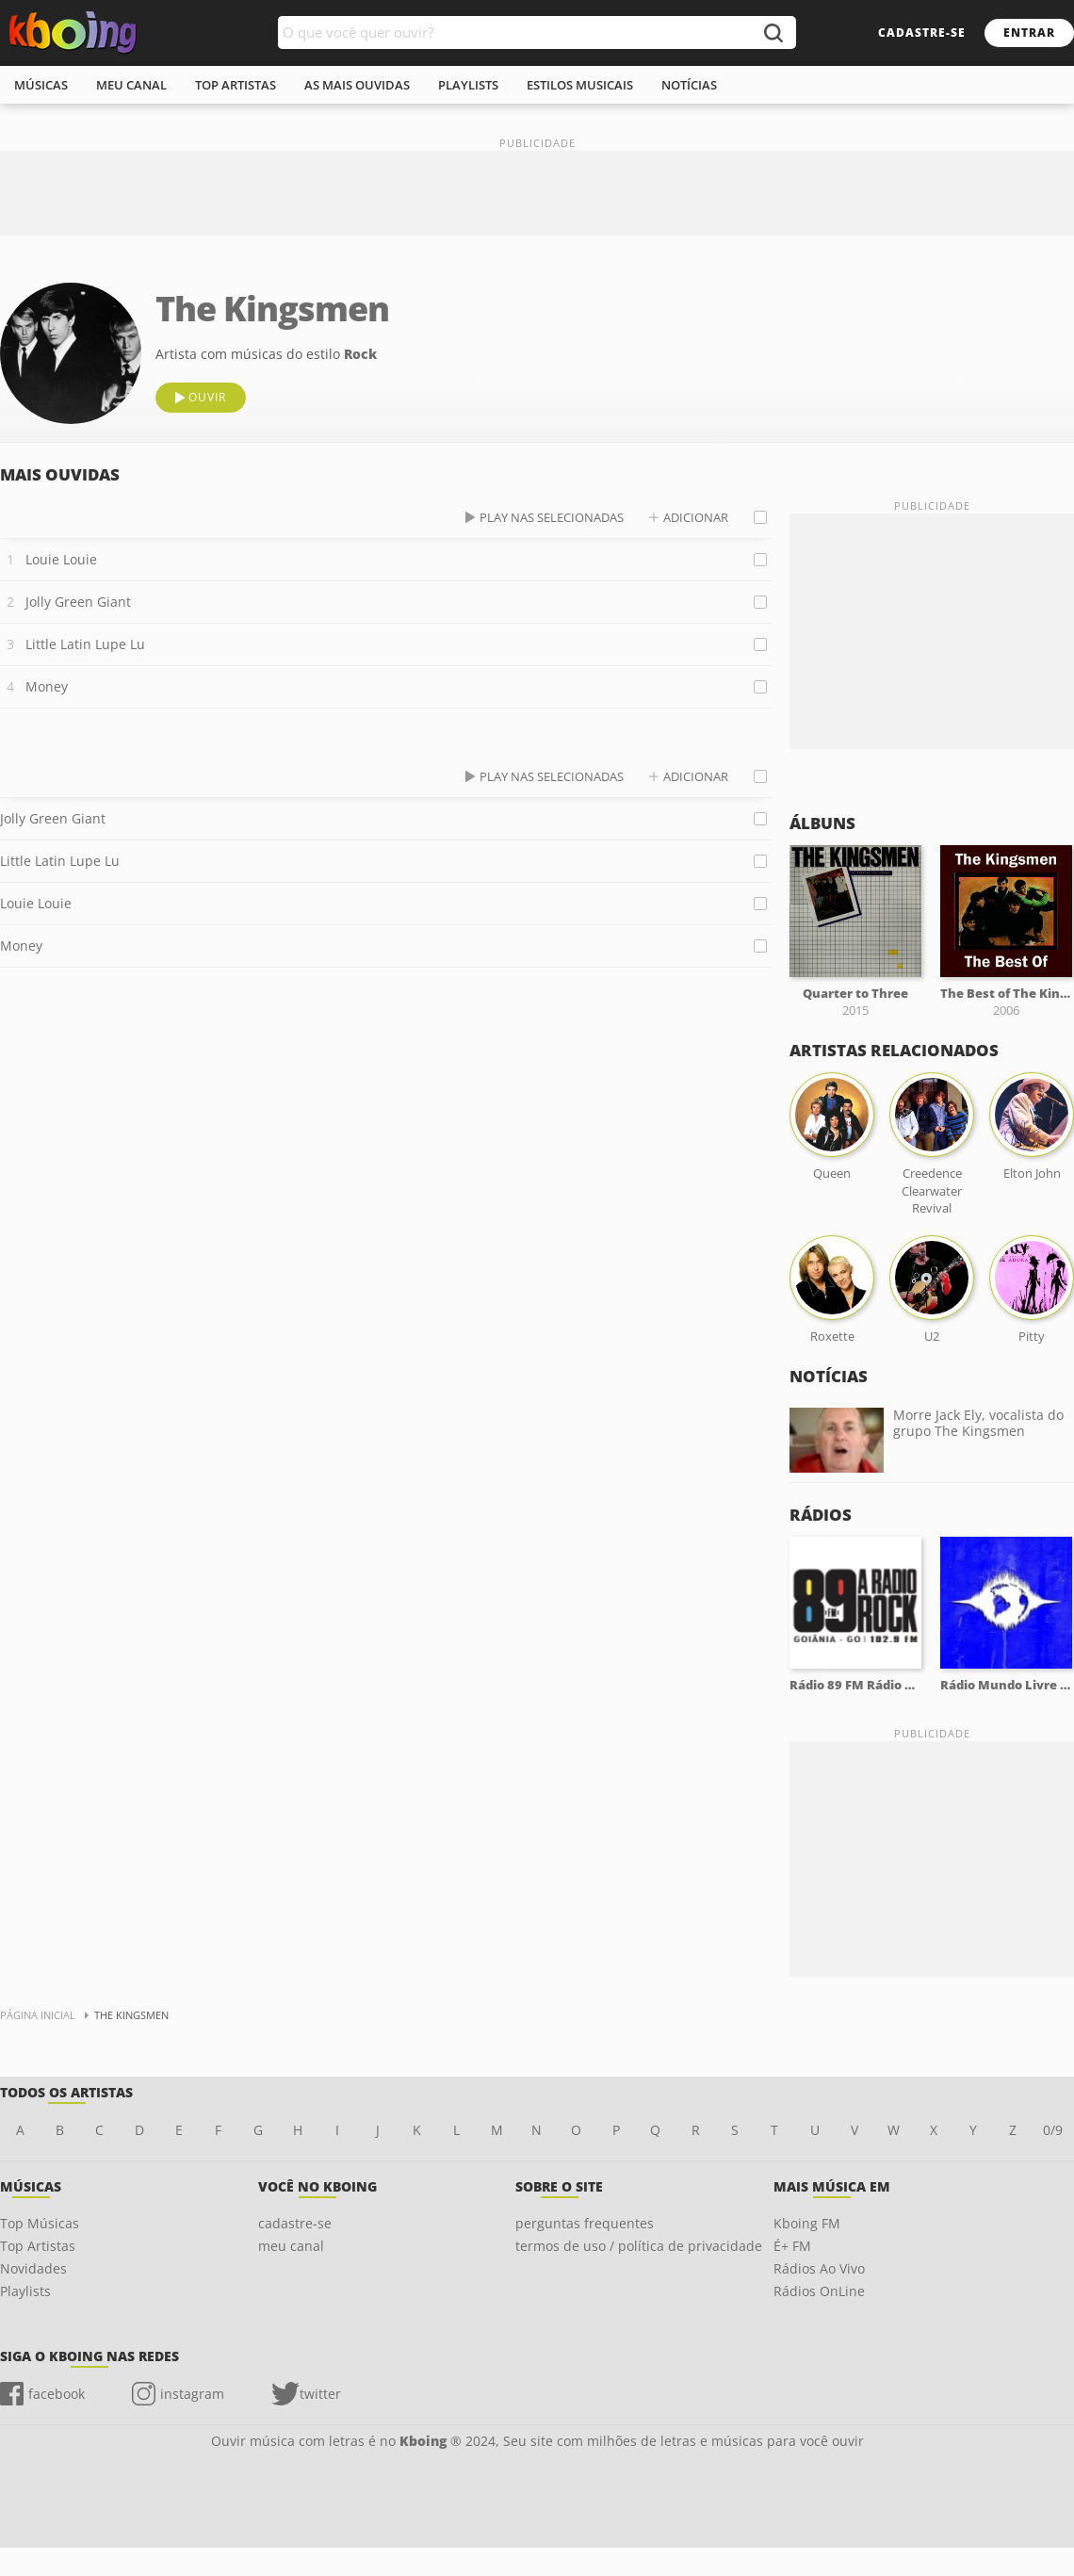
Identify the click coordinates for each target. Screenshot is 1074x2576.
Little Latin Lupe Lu (85, 644)
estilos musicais (580, 84)
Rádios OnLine (819, 2291)
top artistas (235, 84)
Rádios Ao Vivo (819, 2268)
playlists (468, 84)
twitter (320, 2394)
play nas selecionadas (552, 517)
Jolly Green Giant (78, 602)
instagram (192, 2394)
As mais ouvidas (357, 84)
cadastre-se (922, 32)
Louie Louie (61, 559)
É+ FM (792, 2246)
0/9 (1053, 2130)
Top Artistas (37, 2246)
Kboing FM (806, 2223)
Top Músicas (39, 2223)
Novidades (33, 2268)
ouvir (207, 397)
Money (46, 686)
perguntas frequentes (584, 2223)
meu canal (131, 84)
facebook (56, 2394)
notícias (689, 84)
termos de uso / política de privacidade (638, 2246)
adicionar (695, 517)
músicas (41, 84)
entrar (1029, 32)
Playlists (25, 2291)
